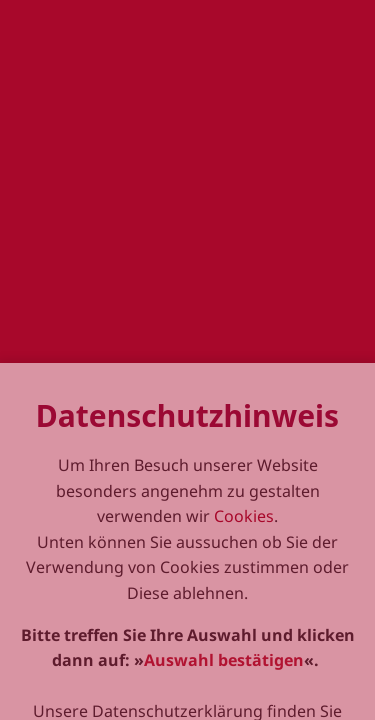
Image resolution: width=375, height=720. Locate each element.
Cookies (244, 567)
